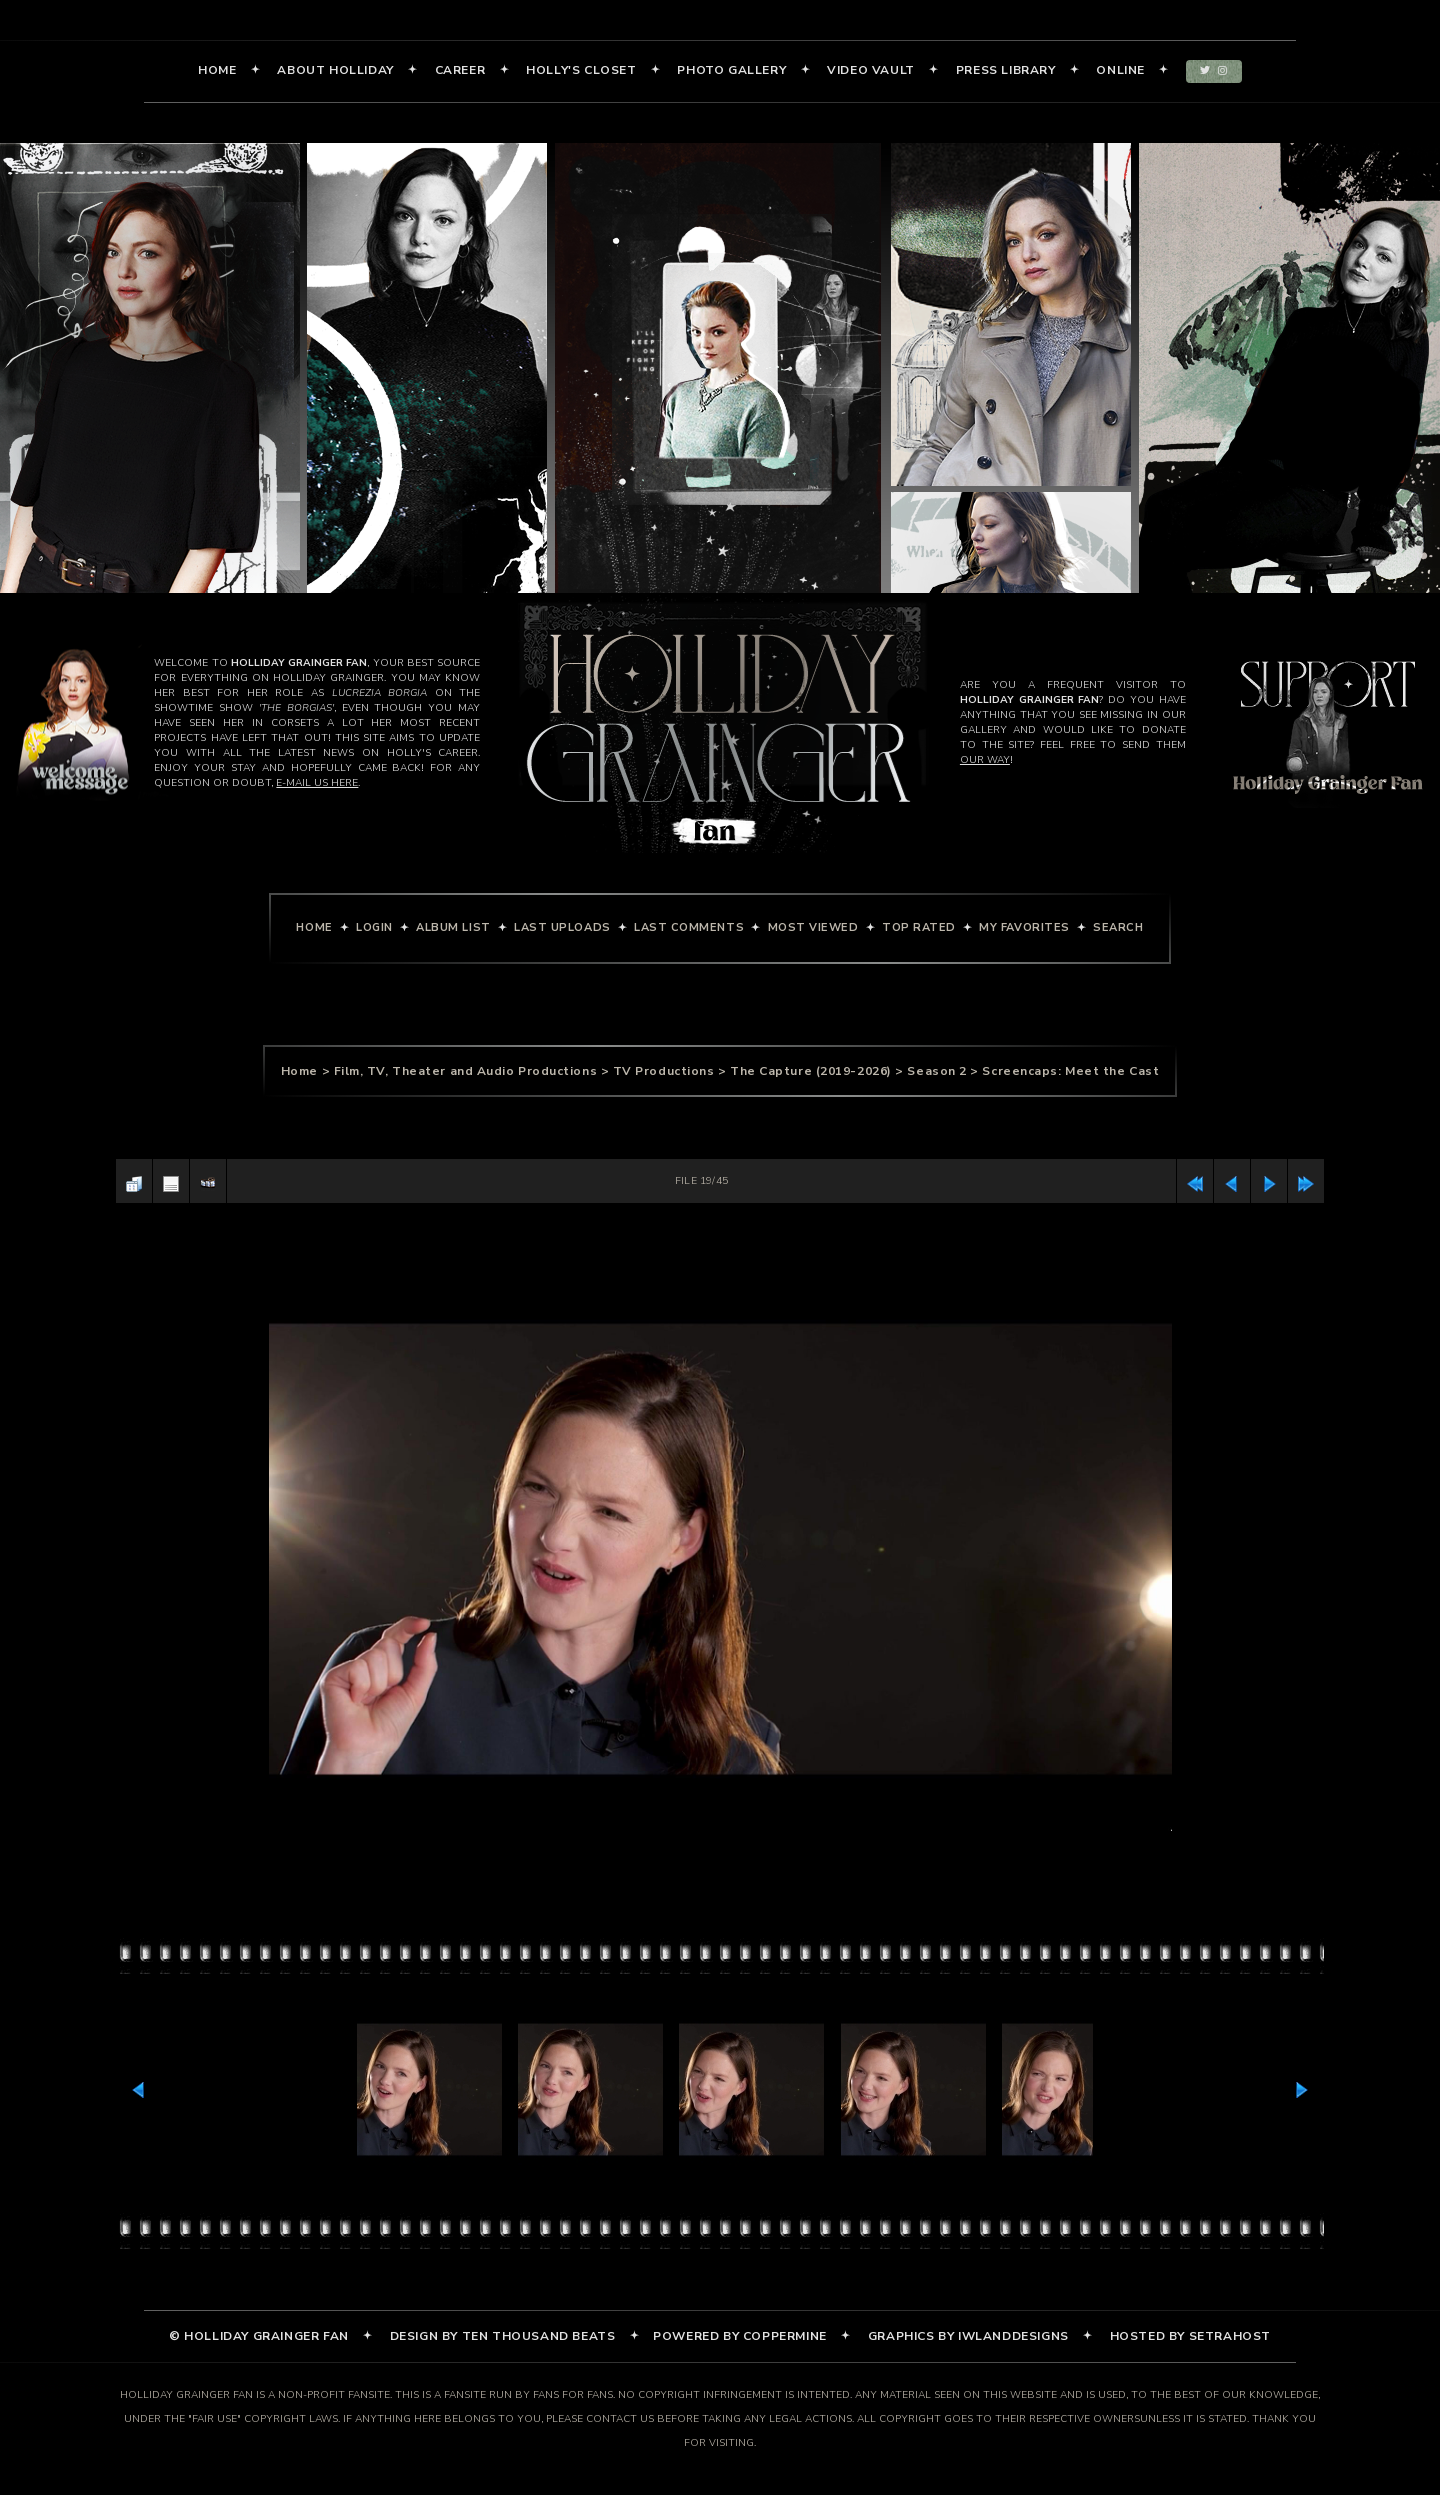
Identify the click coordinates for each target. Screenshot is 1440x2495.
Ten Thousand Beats (539, 2336)
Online (1120, 70)
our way (985, 760)
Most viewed (813, 927)
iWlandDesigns (1013, 2336)
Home (217, 70)
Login (374, 927)
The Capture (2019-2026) (811, 1071)
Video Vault (871, 70)
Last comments (689, 927)
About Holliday (335, 70)
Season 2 (936, 1071)
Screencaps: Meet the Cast (1070, 1071)
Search (1118, 927)
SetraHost (1230, 2336)
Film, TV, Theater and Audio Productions (465, 1071)
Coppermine (785, 2336)
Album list (453, 927)
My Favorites (1024, 927)
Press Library (1006, 70)
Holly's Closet (581, 70)
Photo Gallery (731, 70)
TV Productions (664, 1071)
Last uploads (562, 927)
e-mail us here (317, 783)
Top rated (919, 927)
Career (460, 70)
